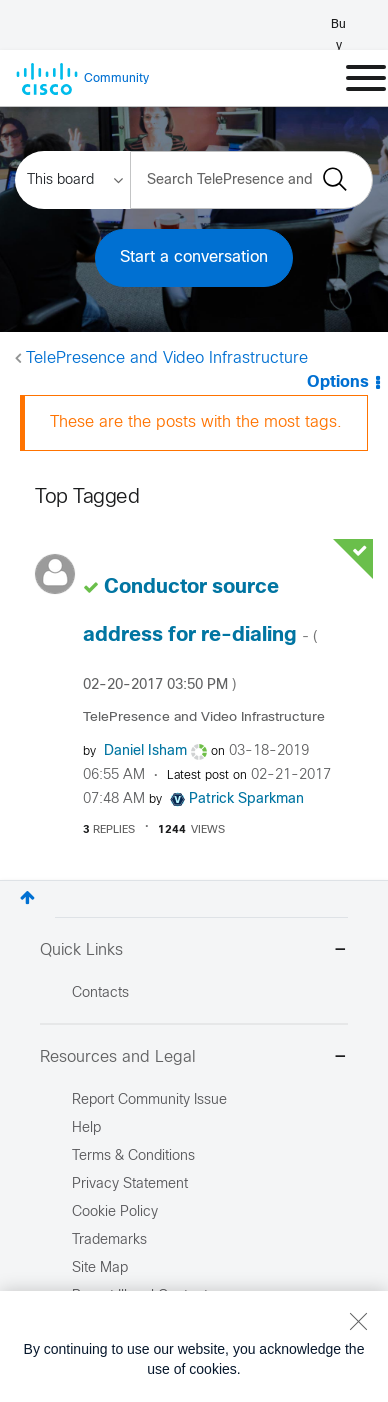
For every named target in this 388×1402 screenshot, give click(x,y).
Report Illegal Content (140, 1296)
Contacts (100, 993)
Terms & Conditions (133, 1156)
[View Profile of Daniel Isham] (145, 751)
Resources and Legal (194, 1058)
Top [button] (27, 897)
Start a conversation (194, 257)
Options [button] (338, 382)
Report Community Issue (149, 1100)
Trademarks (109, 1240)
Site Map (100, 1268)
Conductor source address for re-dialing (200, 635)
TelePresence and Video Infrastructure (167, 358)
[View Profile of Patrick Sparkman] (246, 799)
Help (86, 1128)
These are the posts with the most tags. (196, 422)
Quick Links (194, 951)
